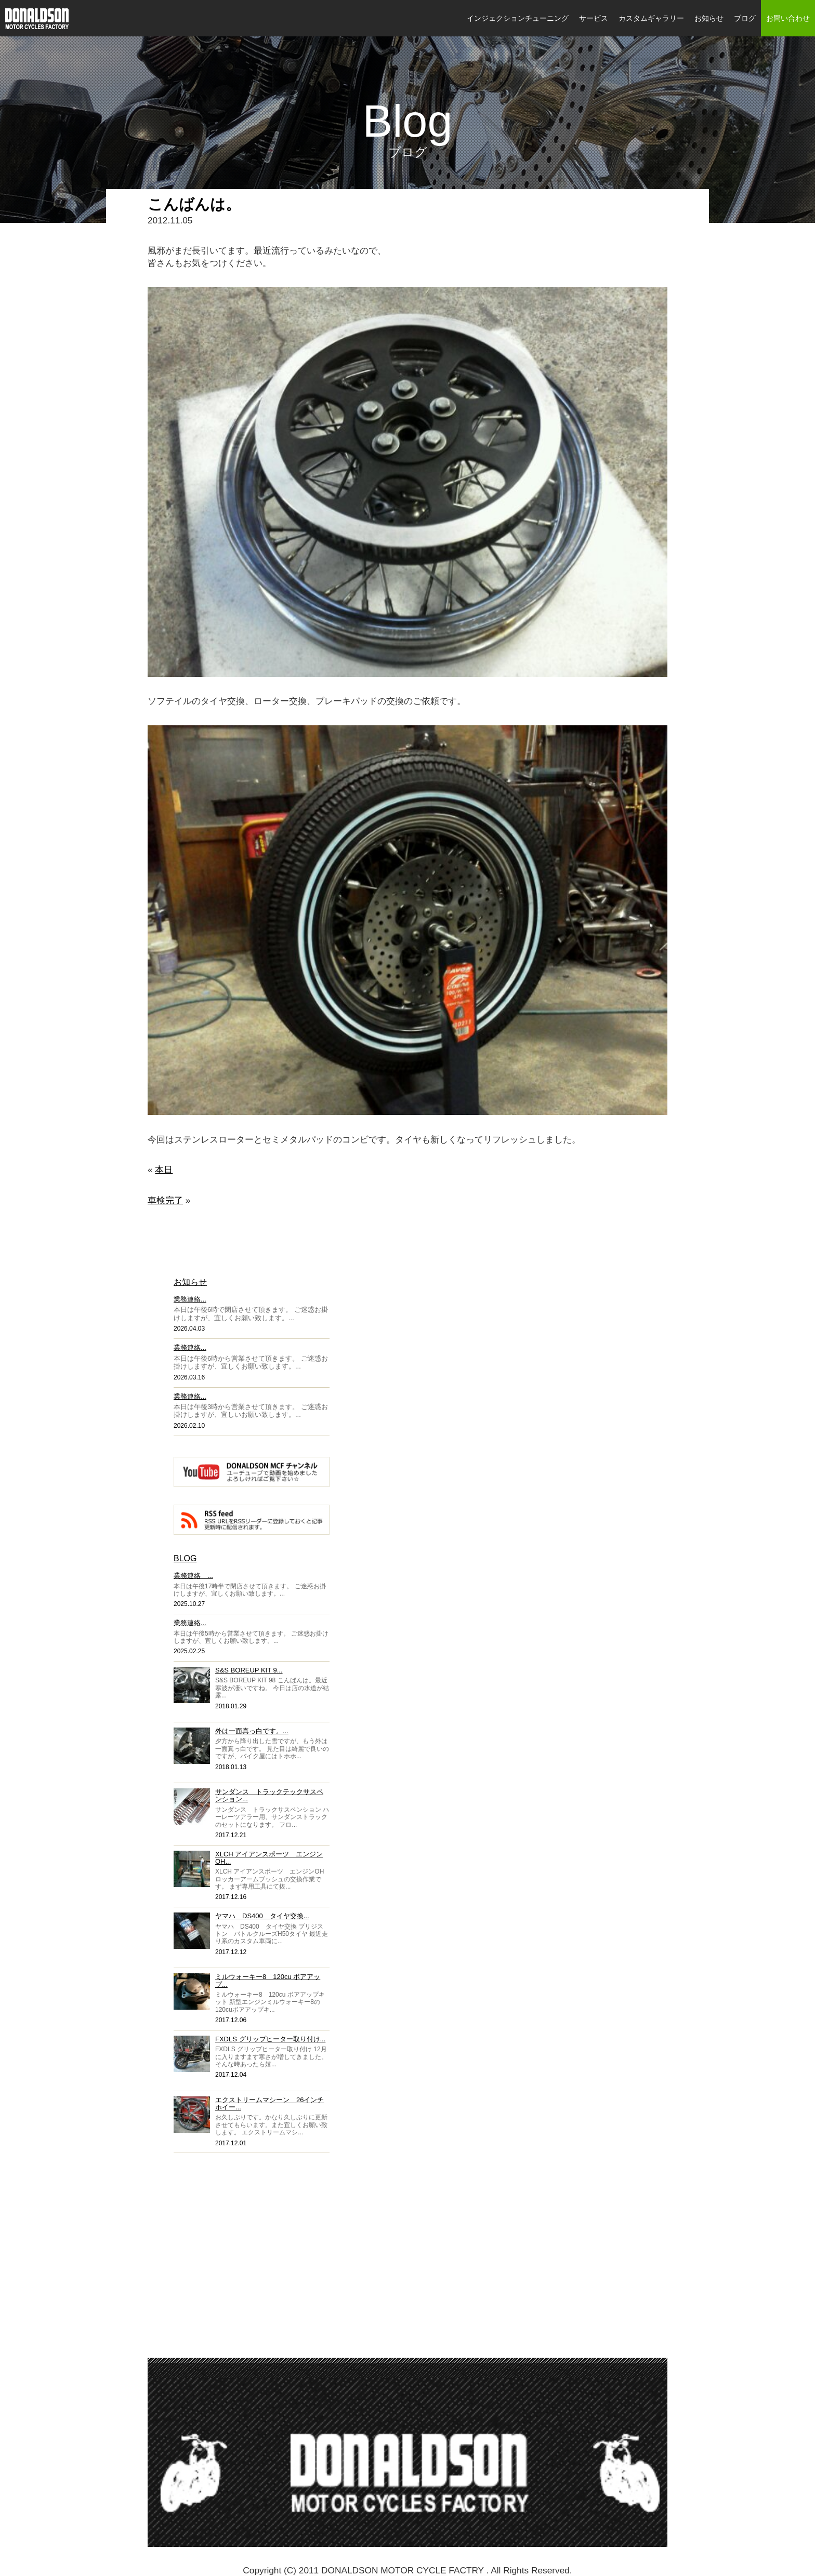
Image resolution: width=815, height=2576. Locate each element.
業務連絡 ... (193, 1575)
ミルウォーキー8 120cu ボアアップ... (267, 1980)
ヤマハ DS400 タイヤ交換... (262, 1916)
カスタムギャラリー (651, 18)
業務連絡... (190, 1299)
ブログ (745, 18)
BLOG (185, 1558)
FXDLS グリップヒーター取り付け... (270, 2039)
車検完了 (165, 1200)
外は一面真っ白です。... (251, 1731)
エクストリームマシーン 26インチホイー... (269, 2103)
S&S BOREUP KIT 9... (249, 1670)
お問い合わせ (788, 18)
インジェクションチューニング (518, 18)
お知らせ (709, 18)
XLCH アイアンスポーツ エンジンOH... (269, 1857)
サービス (593, 18)
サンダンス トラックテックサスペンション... (269, 1795)
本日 (164, 1169)
